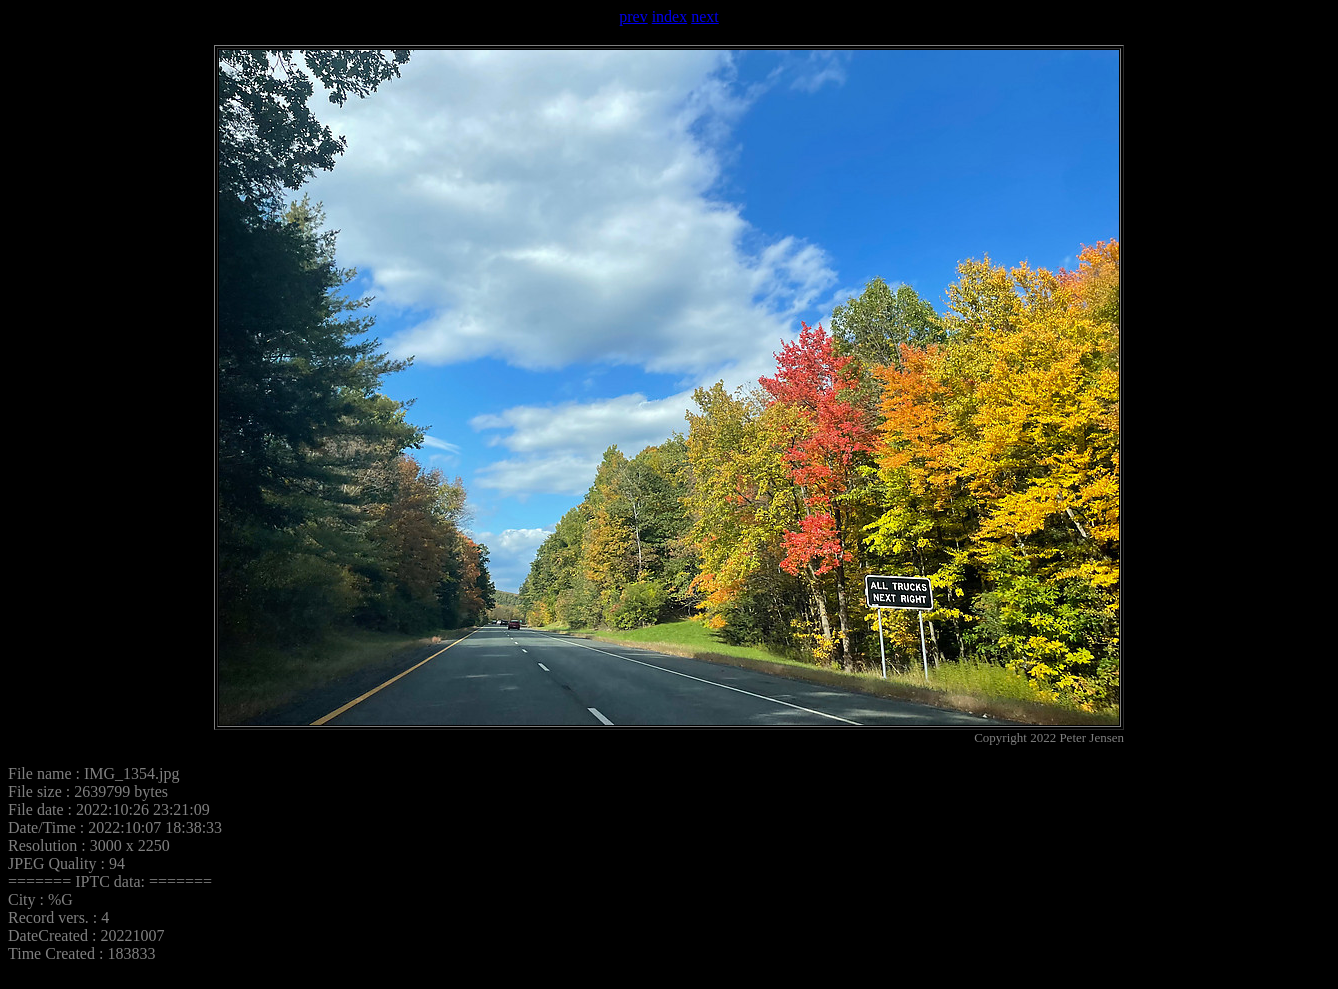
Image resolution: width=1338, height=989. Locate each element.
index (670, 16)
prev (633, 16)
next (705, 16)
